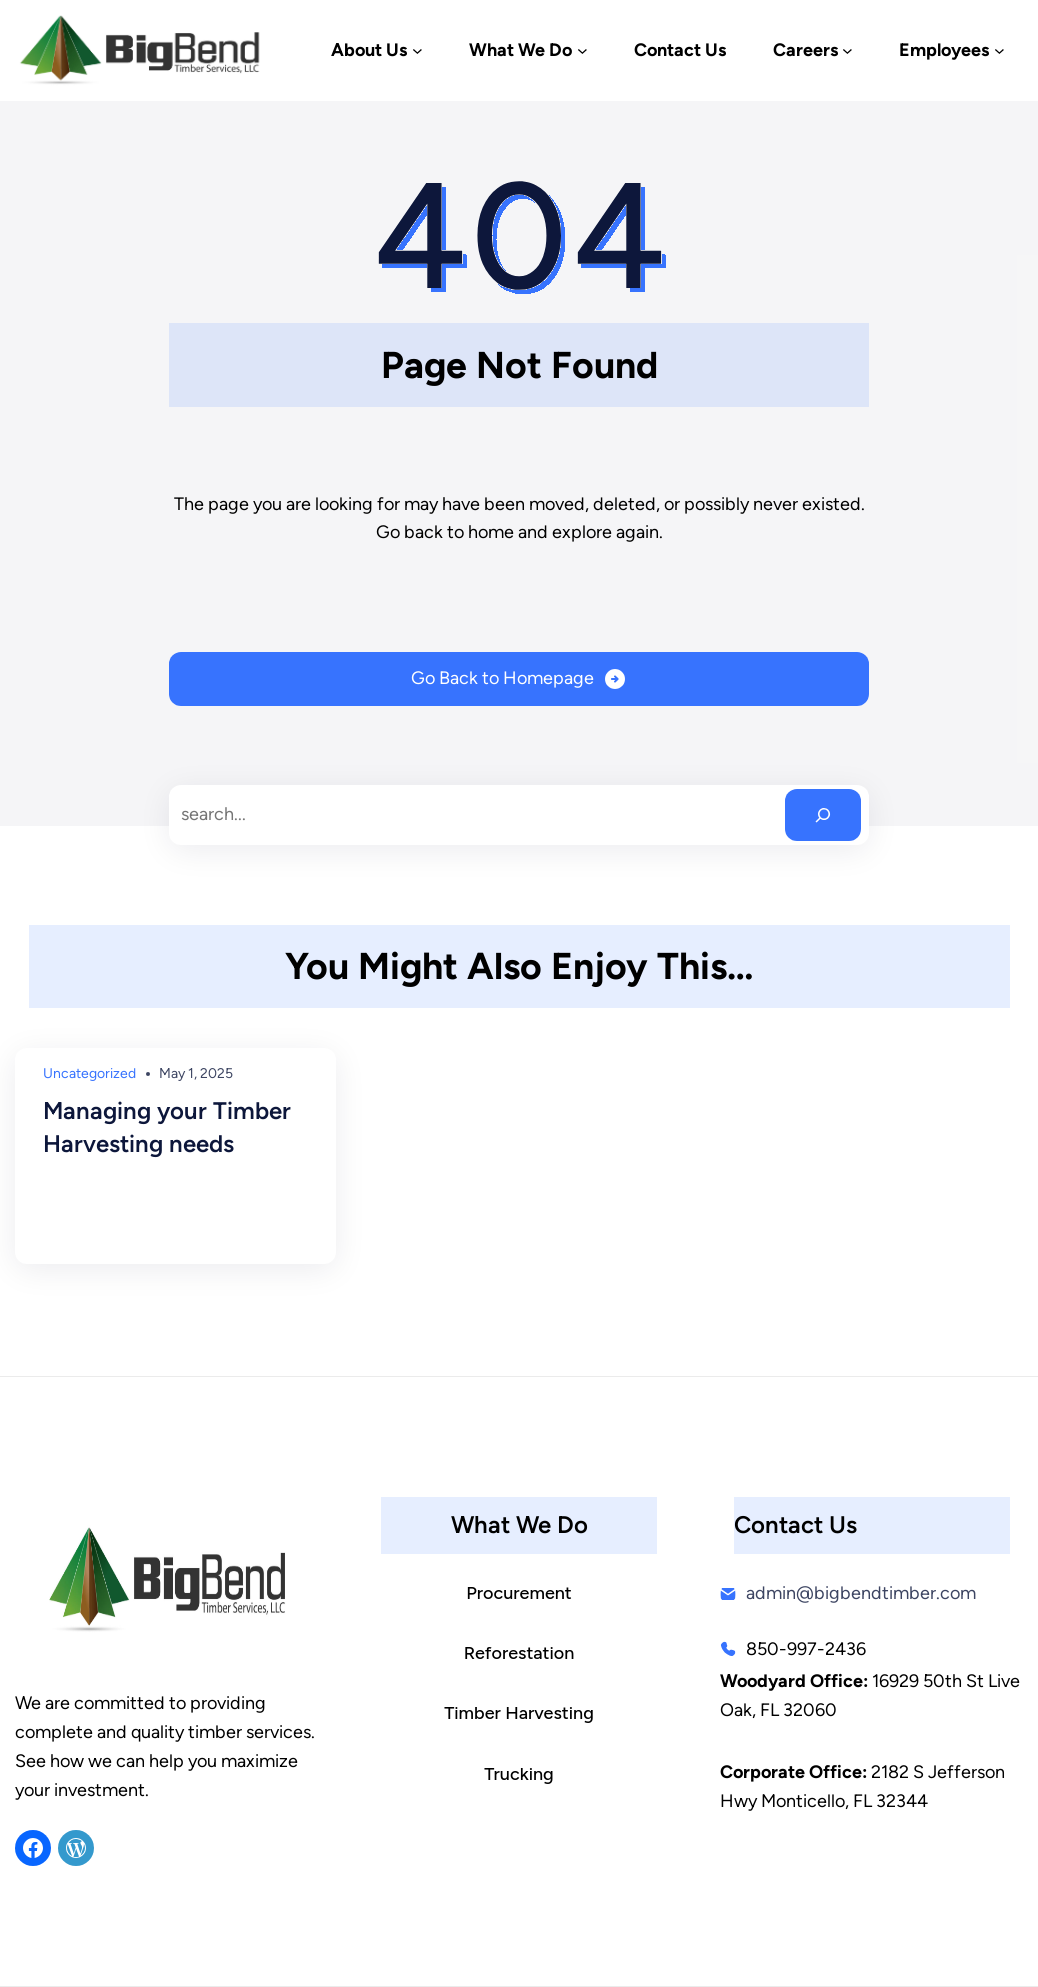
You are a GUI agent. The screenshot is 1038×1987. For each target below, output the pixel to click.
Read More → (95, 1219)
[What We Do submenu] (582, 50)
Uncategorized (89, 1073)
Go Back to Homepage (502, 678)
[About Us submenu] (417, 50)
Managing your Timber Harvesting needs (167, 1127)
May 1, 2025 (196, 1073)
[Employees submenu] (999, 50)
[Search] (823, 815)
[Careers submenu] (847, 50)
